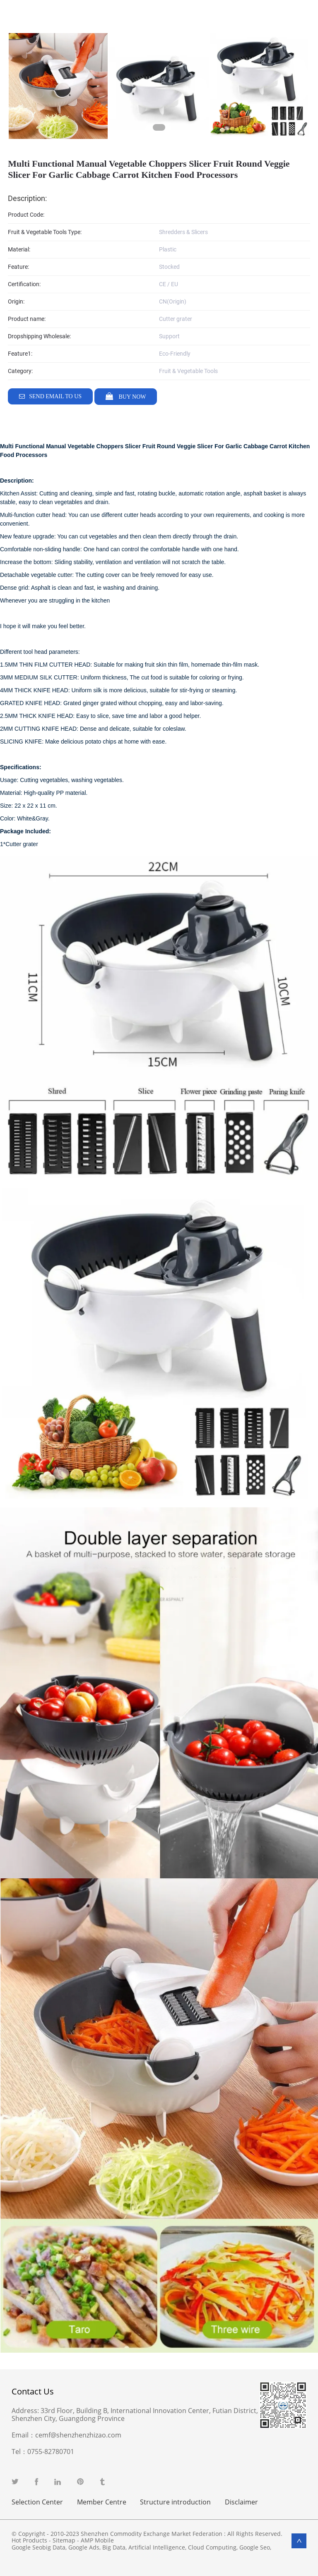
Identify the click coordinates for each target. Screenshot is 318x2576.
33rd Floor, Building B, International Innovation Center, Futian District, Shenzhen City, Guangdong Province (135, 2414)
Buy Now (131, 397)
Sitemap (64, 2540)
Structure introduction (175, 2502)
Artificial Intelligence (156, 2547)
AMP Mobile (97, 2540)
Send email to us (55, 396)
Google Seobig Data (38, 2547)
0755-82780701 (50, 2451)
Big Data (113, 2547)
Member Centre (101, 2502)
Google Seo (254, 2547)
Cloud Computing (212, 2547)
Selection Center (37, 2502)
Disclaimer (241, 2502)
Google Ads (83, 2547)
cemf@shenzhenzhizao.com (78, 2435)
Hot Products (29, 2540)
